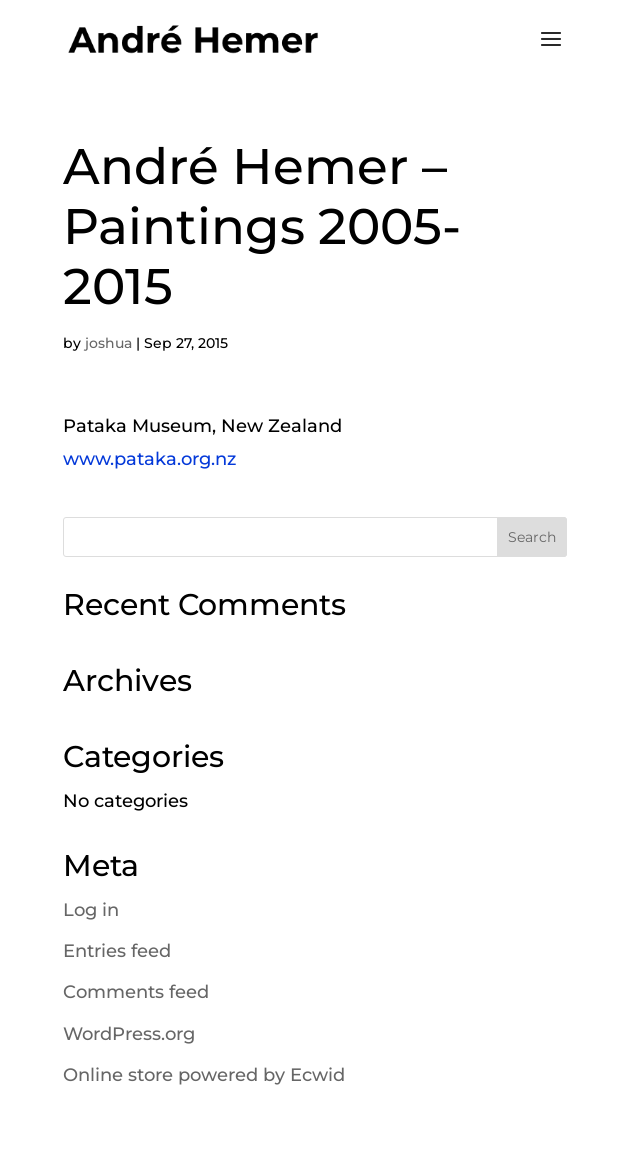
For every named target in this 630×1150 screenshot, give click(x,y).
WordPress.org (129, 1034)
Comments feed (136, 992)
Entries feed (117, 951)
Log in (91, 910)
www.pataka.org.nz (149, 459)
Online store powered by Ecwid (204, 1075)
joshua (108, 343)
